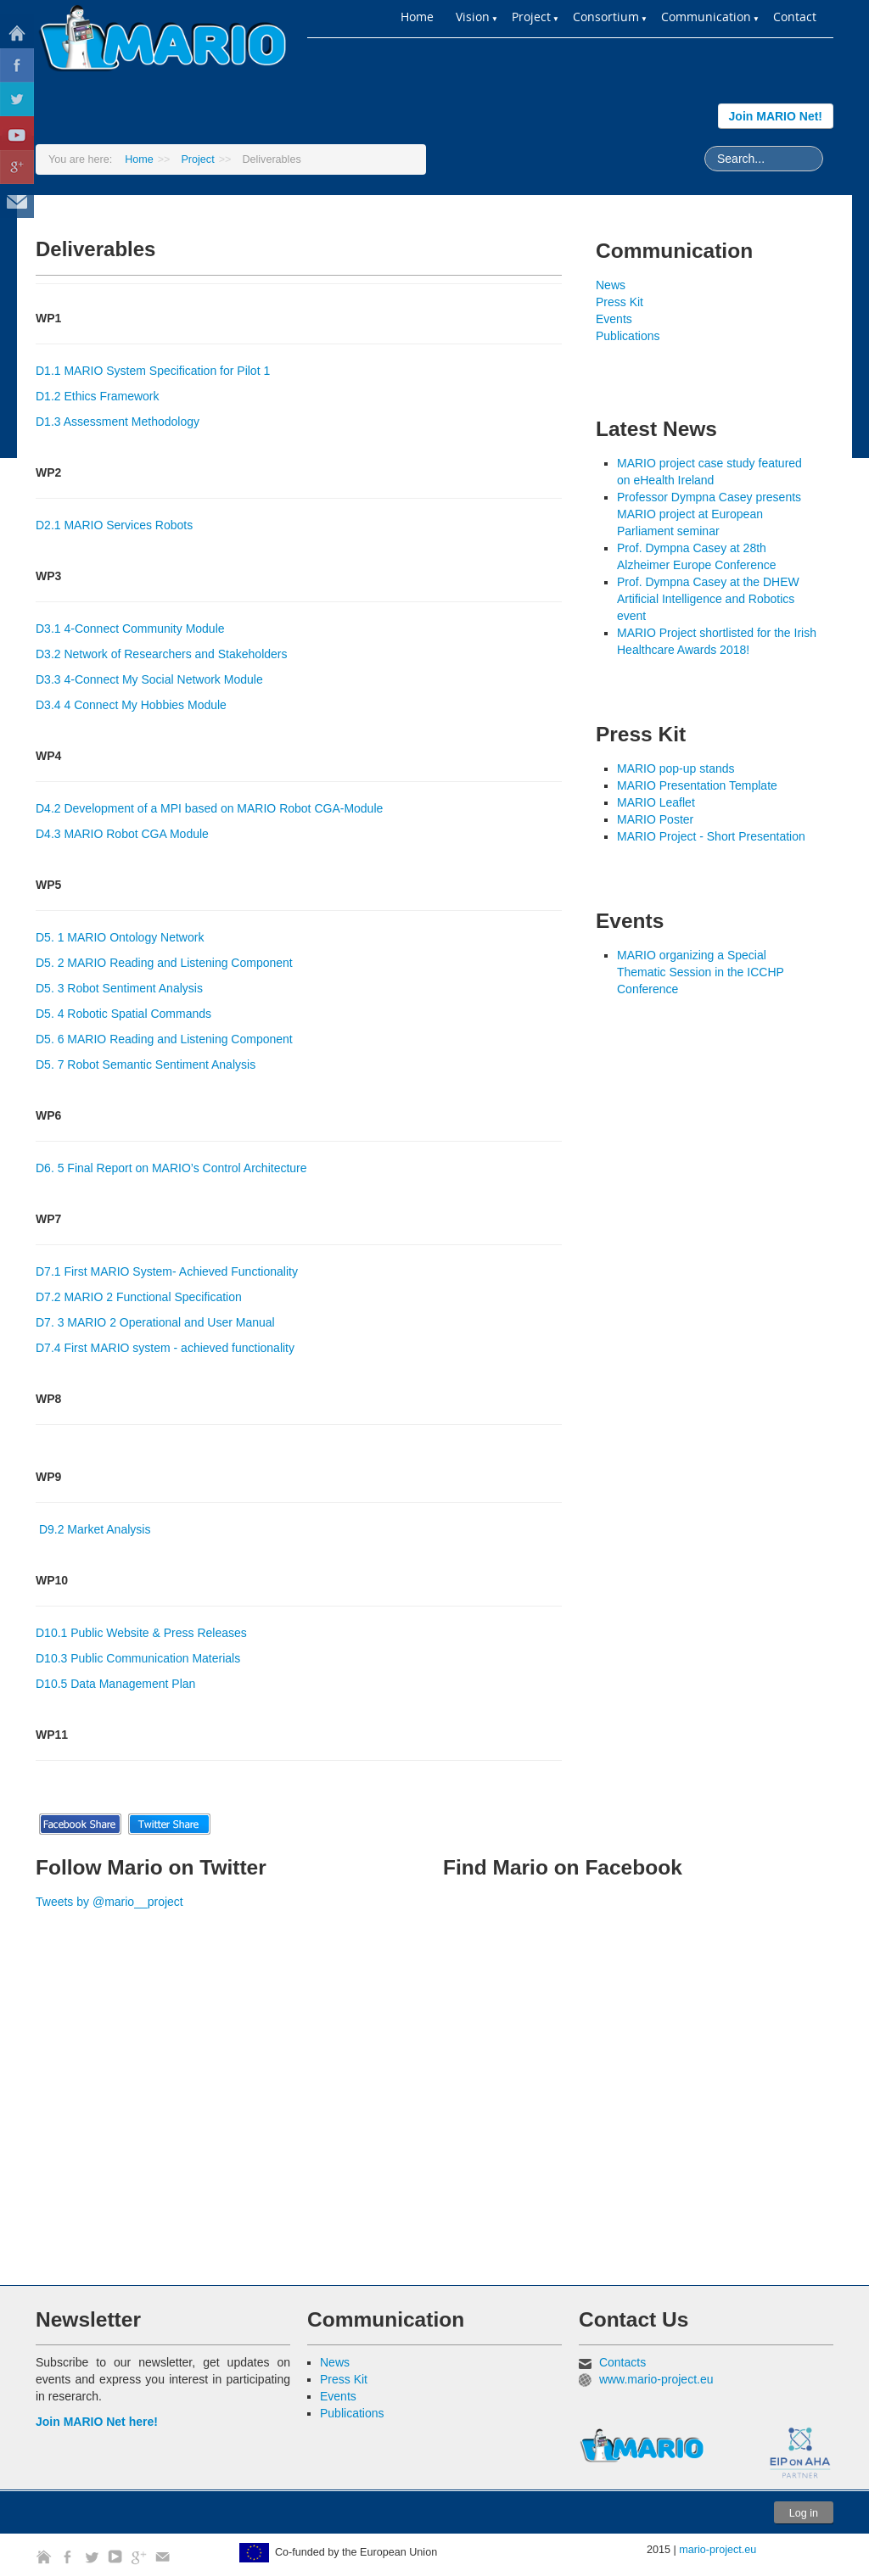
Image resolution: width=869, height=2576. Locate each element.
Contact (794, 16)
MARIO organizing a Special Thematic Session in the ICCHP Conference (700, 972)
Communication (706, 16)
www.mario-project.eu (656, 2379)
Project (197, 159)
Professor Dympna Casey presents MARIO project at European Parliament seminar (709, 514)
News (610, 285)
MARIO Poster (655, 819)
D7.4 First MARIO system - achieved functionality (165, 1348)
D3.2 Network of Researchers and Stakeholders (161, 654)
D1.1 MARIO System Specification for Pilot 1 (153, 370)
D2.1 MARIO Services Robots (114, 525)
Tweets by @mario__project (109, 1901)
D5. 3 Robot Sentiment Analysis (119, 988)
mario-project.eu (717, 2550)
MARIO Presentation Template (697, 785)
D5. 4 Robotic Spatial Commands (123, 1013)
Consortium (606, 16)
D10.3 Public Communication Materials (138, 1658)
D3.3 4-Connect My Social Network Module (149, 679)
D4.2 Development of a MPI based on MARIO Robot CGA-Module (209, 808)
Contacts (622, 2362)
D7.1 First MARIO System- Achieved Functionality (167, 1271)
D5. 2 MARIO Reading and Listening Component (164, 962)
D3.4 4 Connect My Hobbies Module (131, 705)
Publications (628, 336)
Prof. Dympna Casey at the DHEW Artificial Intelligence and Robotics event (708, 599)
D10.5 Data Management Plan (115, 1683)
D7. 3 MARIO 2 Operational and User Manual (155, 1322)
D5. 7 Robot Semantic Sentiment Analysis (145, 1064)
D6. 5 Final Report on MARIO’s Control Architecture (171, 1168)
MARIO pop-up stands (676, 768)
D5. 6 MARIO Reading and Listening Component (164, 1039)
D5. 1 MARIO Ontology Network (120, 937)
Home (417, 16)
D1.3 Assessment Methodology (117, 421)
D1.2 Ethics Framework (97, 396)
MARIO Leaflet (656, 802)
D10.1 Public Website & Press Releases (141, 1633)
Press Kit (619, 302)
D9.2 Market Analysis (95, 1529)
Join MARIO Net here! (97, 2421)
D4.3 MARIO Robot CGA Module (122, 834)
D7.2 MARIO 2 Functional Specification (139, 1297)
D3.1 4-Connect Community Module (130, 628)
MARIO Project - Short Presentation (711, 836)
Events (614, 319)
